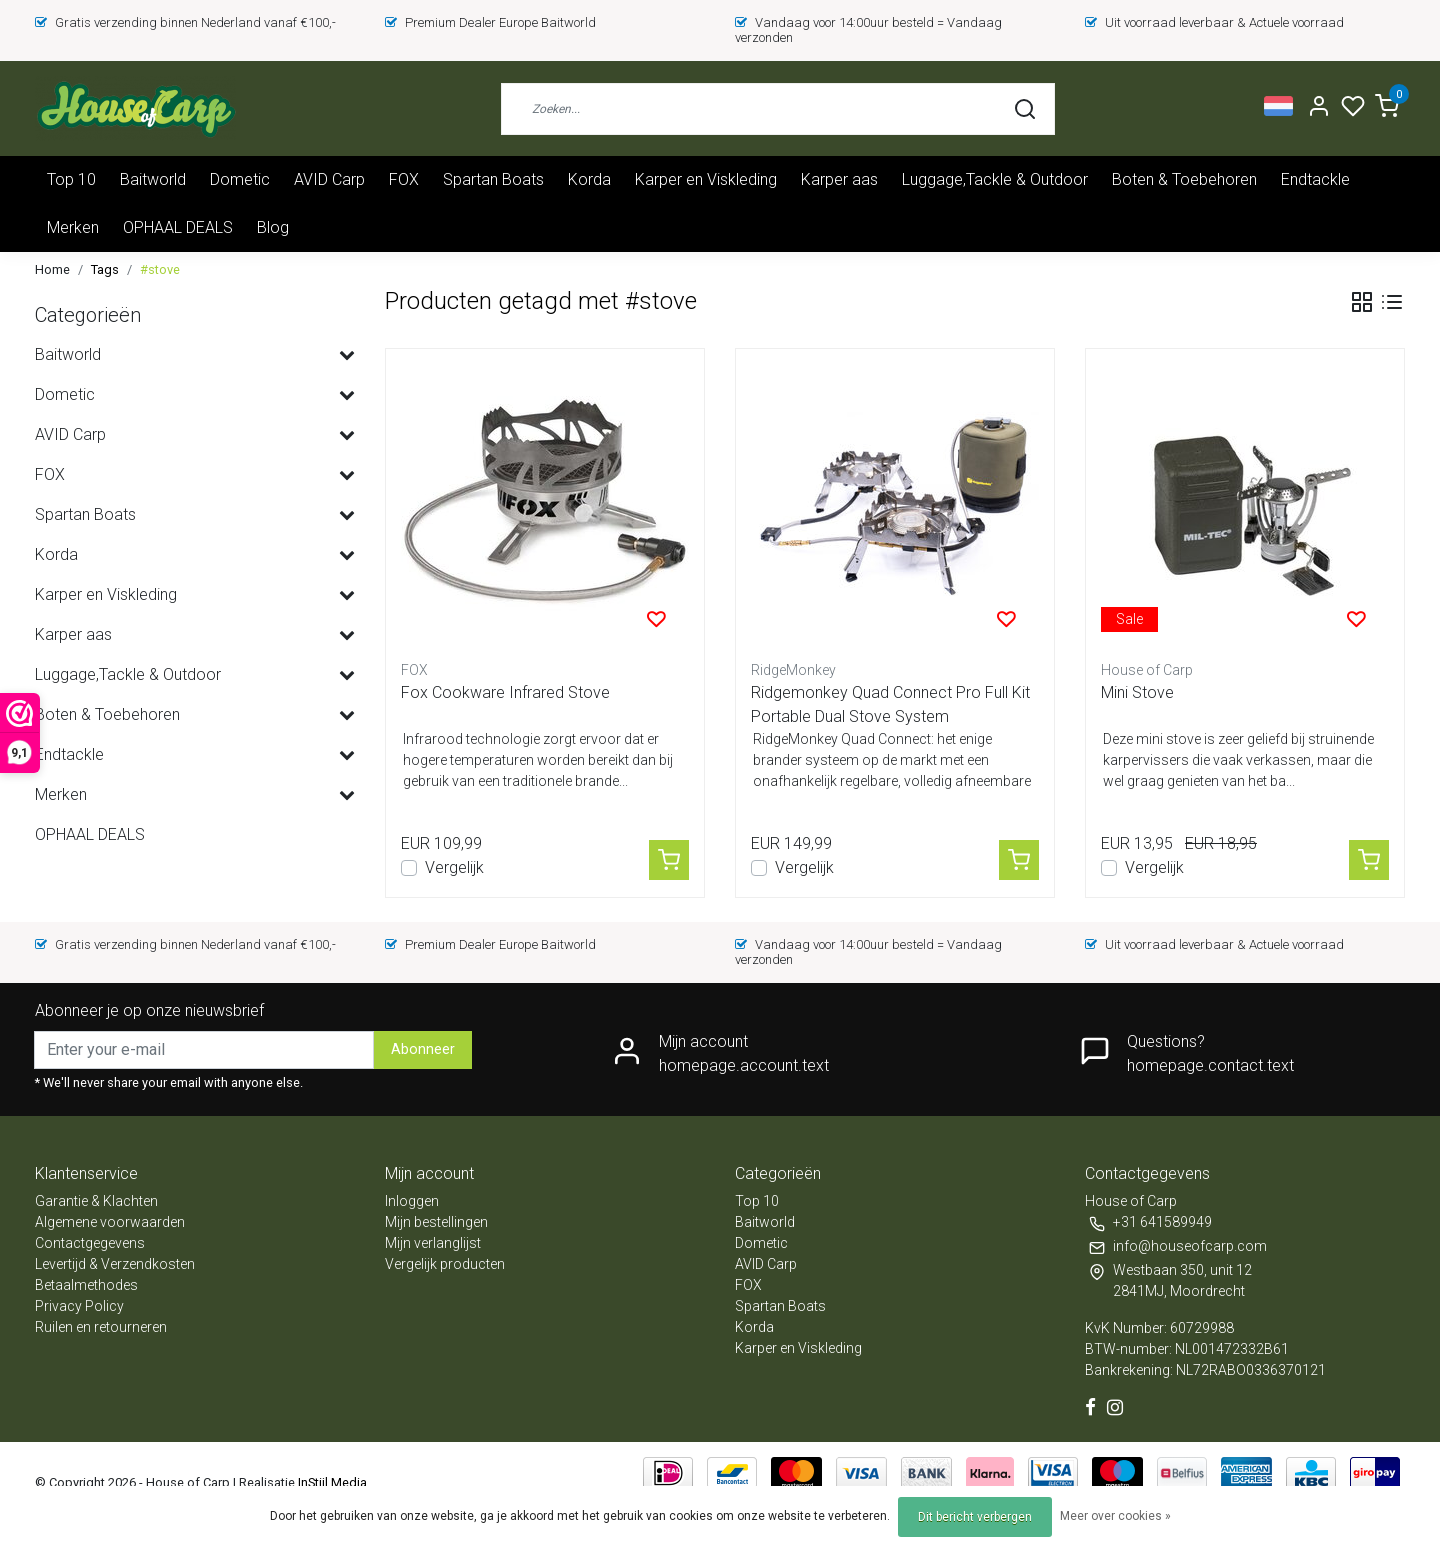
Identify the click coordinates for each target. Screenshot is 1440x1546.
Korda (589, 179)
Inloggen (412, 1201)
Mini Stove (1137, 692)
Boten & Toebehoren (1184, 179)
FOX (404, 179)
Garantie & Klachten (96, 1201)
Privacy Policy (79, 1306)
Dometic (240, 179)
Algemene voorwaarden (110, 1222)
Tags (105, 269)
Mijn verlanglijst (433, 1243)
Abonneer (423, 1049)
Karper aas (839, 179)
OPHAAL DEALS (178, 227)
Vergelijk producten (445, 1264)
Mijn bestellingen (436, 1222)
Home (52, 269)
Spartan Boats (493, 179)
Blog (273, 227)
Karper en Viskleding (706, 179)
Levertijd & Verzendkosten (115, 1264)
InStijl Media (331, 1482)
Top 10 (71, 179)
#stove (160, 269)
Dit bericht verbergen (975, 1517)
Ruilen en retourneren (101, 1327)
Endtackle (1315, 179)
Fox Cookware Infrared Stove (505, 692)
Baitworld (153, 179)
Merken (73, 227)
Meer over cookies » (1115, 1516)
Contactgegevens (90, 1243)
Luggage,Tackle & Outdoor (995, 179)
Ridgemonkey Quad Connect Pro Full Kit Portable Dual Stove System (890, 704)
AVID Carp (329, 179)
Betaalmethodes (86, 1285)
